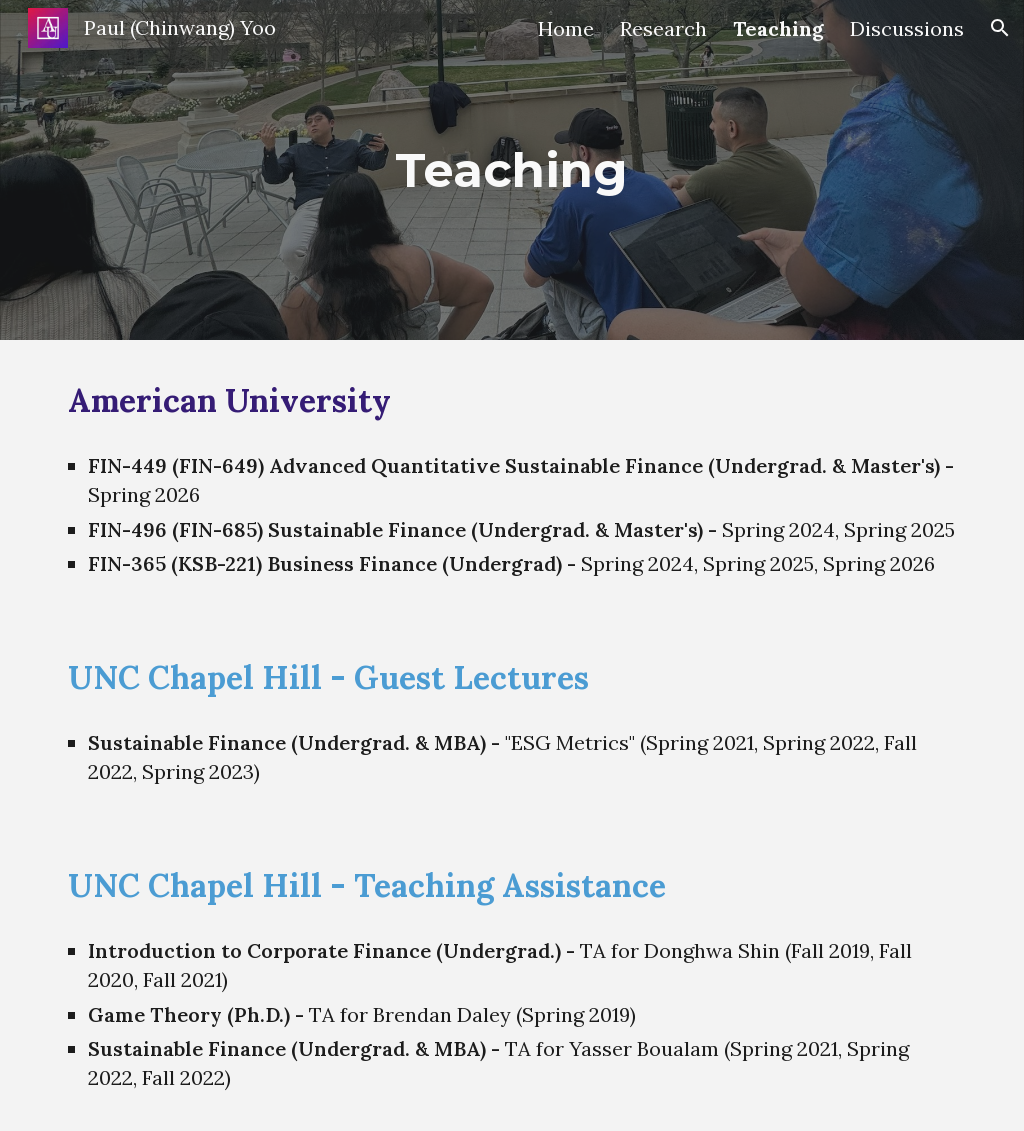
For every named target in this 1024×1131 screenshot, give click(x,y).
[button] (1000, 28)
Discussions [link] (907, 28)
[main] (511, 170)
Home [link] (566, 28)
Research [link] (663, 28)
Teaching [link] (778, 28)
